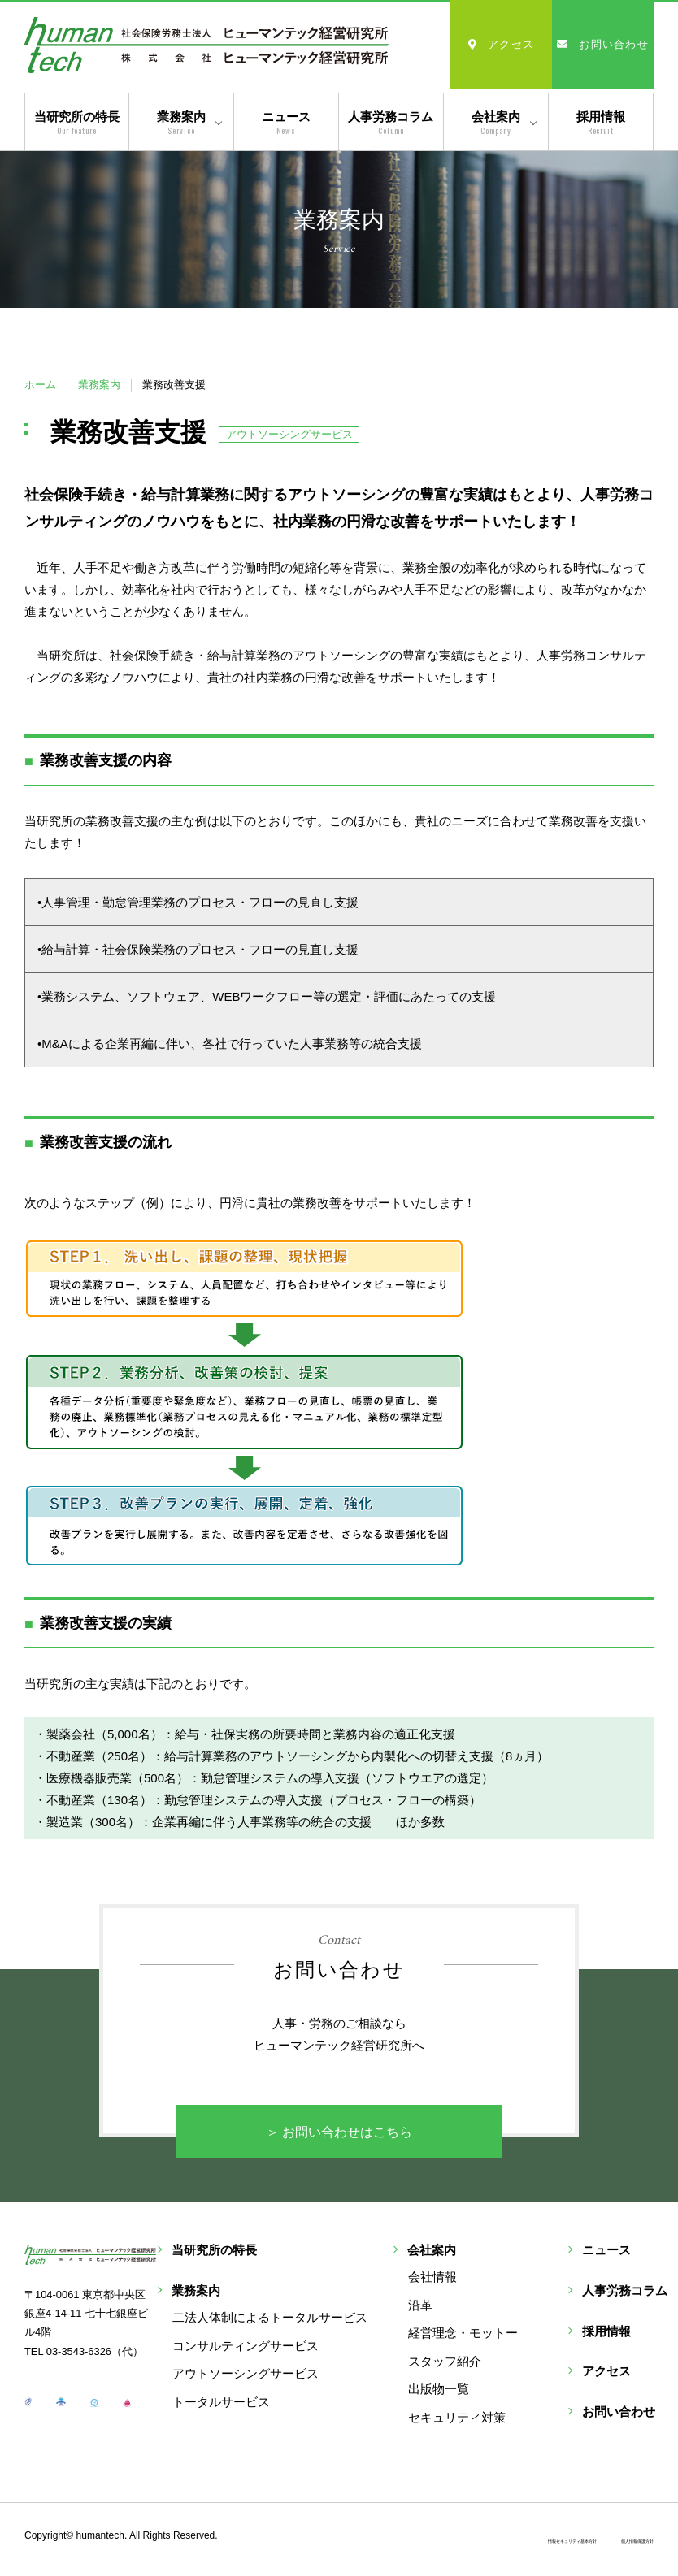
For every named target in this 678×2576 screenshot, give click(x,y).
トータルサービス (330, 2364)
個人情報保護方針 (611, 2541)
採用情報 (601, 123)
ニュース (286, 123)
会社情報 (541, 2280)
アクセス (501, 44)
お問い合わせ (603, 44)
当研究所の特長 (76, 123)
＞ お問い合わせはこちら (339, 2132)
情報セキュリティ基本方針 (481, 2541)
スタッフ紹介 (553, 2364)
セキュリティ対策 (566, 2420)
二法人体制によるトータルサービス (378, 2280)
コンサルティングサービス (354, 2308)
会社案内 (496, 123)
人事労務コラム (391, 123)
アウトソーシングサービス (354, 2336)
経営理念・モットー (572, 2336)
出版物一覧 (547, 2392)
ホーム (40, 385)
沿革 (529, 2308)
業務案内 (181, 123)
